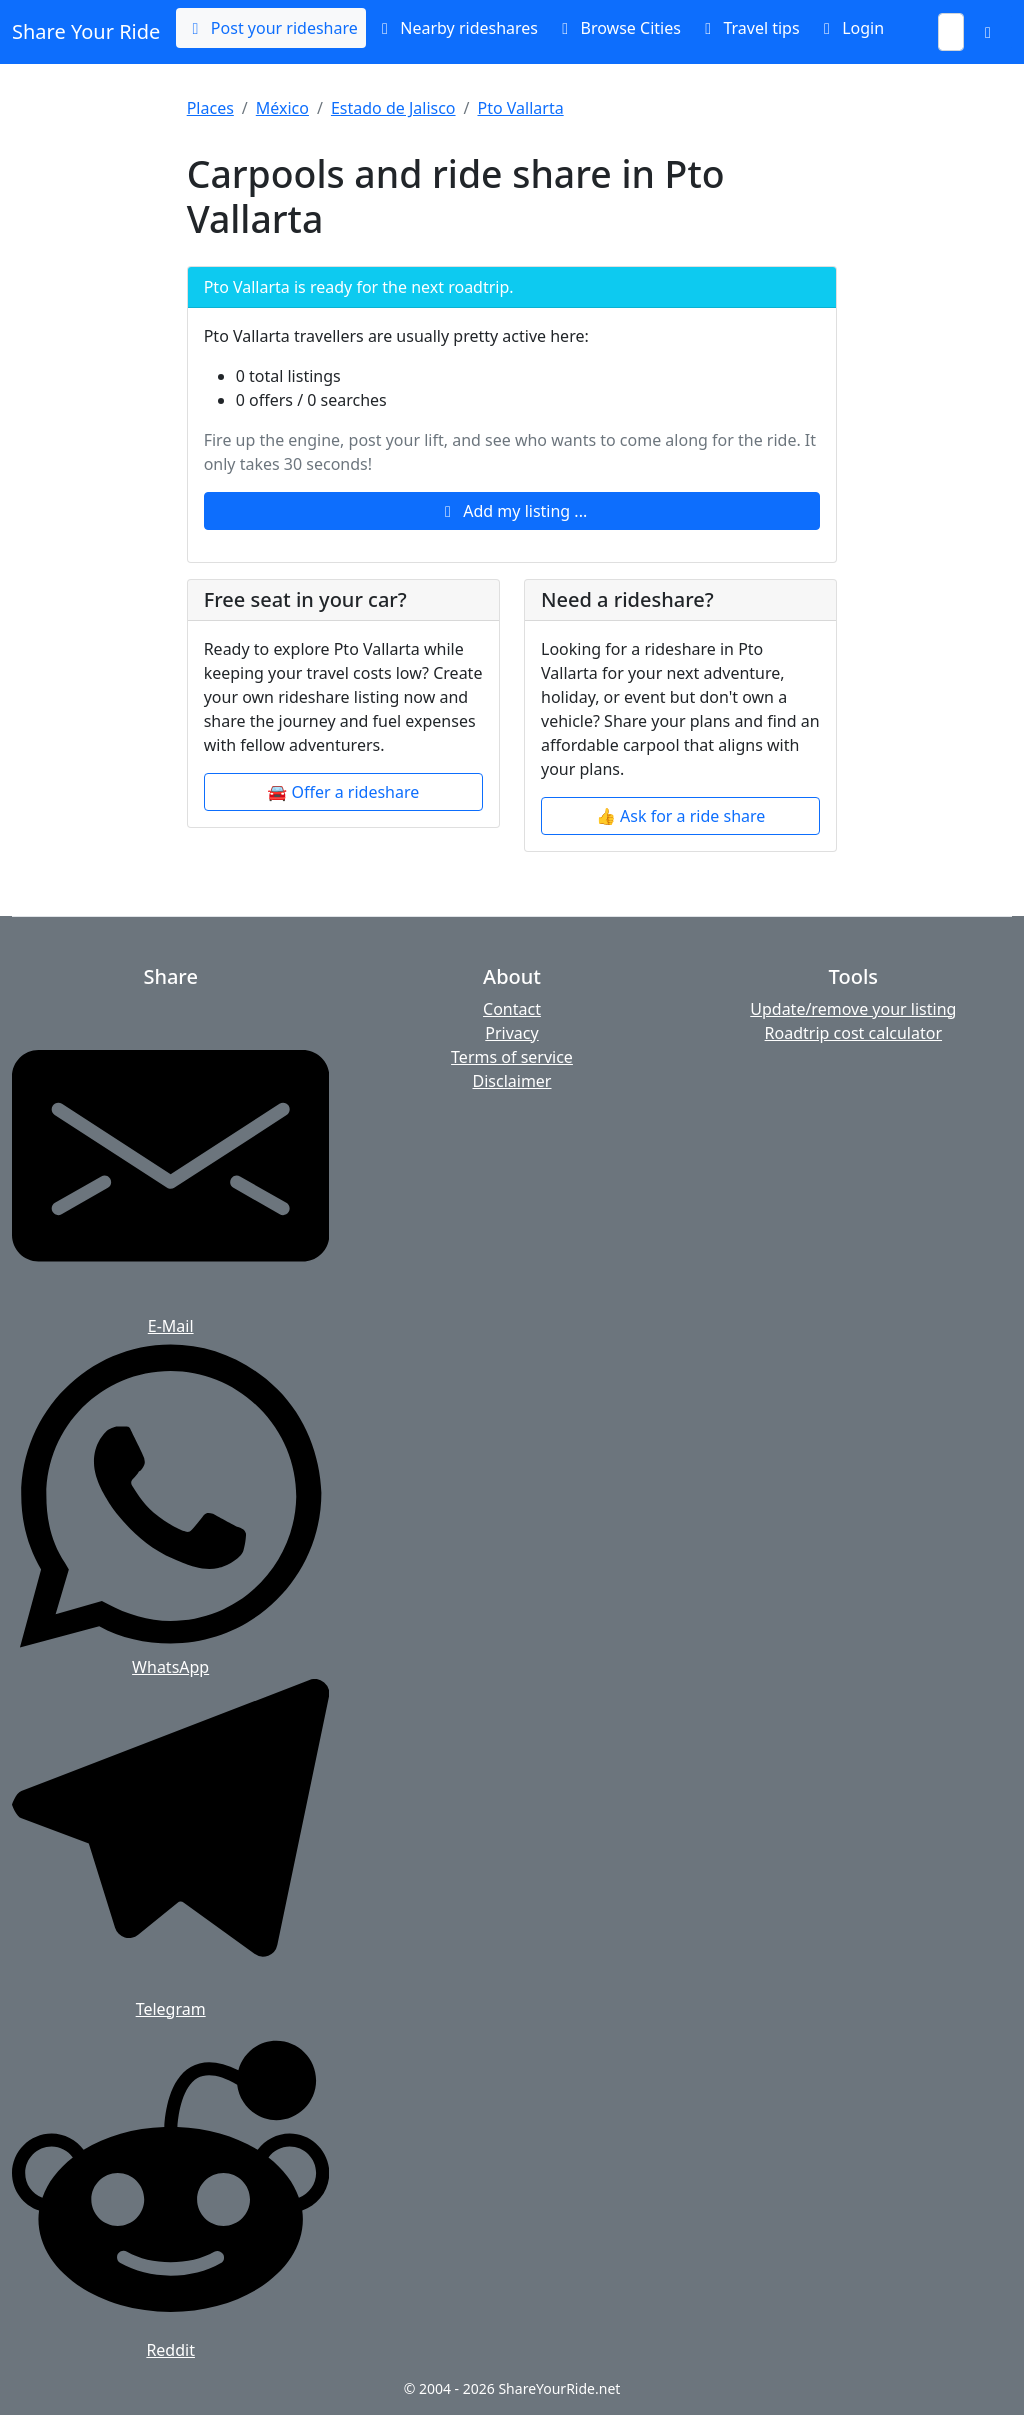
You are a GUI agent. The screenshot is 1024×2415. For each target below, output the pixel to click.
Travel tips (748, 28)
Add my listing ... (512, 511)
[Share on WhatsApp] (170, 1508)
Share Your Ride (86, 31)
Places (210, 108)
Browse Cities (617, 28)
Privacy (511, 1033)
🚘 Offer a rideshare (343, 792)
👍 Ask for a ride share (680, 816)
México (282, 108)
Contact (512, 1009)
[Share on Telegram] (170, 1849)
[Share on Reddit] (170, 2191)
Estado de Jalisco (393, 108)
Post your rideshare (270, 28)
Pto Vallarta (521, 108)
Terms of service (512, 1057)
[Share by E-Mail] (170, 1167)
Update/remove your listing (853, 1009)
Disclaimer (512, 1081)
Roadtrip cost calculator (853, 1033)
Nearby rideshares (456, 28)
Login (850, 28)
